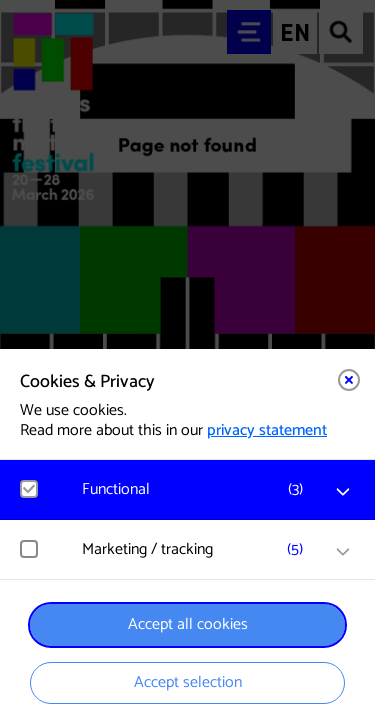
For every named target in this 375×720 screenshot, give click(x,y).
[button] (197, 489)
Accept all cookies (188, 624)
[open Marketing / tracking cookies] (343, 552)
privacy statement (267, 430)
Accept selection (188, 682)
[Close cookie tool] (349, 380)
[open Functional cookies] (343, 492)
